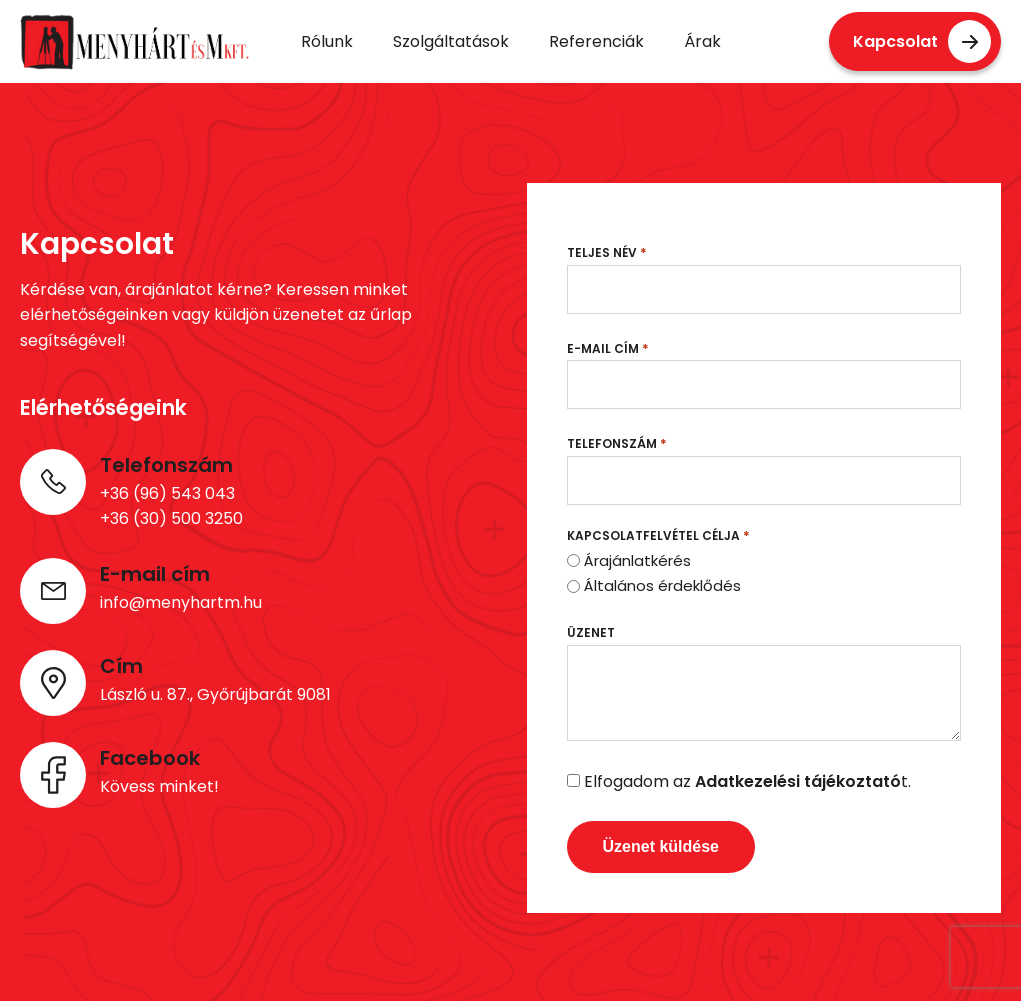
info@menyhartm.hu (181, 602)
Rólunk (327, 41)
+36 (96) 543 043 (167, 493)
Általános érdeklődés (662, 585)
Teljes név (607, 252)
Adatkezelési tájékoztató (798, 781)
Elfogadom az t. (747, 781)
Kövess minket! (159, 786)
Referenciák (596, 41)
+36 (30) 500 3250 (171, 518)
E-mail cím (608, 348)
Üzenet (591, 632)
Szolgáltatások (451, 41)
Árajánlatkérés (637, 560)
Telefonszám (617, 443)
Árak (702, 41)
